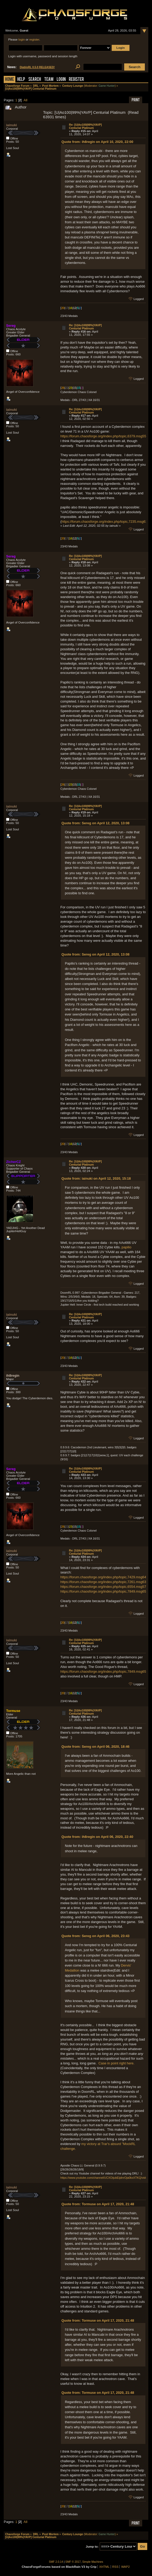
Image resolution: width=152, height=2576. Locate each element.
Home (9, 80)
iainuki (11, 125)
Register (76, 80)
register (34, 39)
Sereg (11, 326)
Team (48, 80)
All (25, 100)
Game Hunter (107, 85)
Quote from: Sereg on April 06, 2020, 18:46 (95, 1747)
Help (21, 80)
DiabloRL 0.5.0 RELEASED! (37, 67)
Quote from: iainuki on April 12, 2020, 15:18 (96, 1178)
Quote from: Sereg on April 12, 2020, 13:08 (95, 823)
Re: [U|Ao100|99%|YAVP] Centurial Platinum (85, 126)
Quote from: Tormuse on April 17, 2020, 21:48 (97, 2204)
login (21, 39)
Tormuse (13, 1711)
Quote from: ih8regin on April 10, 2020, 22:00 (97, 142)
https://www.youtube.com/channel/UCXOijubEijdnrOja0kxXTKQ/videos (105, 2177)
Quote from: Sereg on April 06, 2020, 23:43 (95, 1936)
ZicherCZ (13, 1162)
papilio (126, 1247)
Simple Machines (92, 2561)
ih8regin (12, 1376)
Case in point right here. (117, 2063)
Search (34, 80)
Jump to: (92, 2546)
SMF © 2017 (73, 2561)
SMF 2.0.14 (56, 2561)
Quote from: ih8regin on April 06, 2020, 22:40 (97, 1837)
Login (61, 80)
